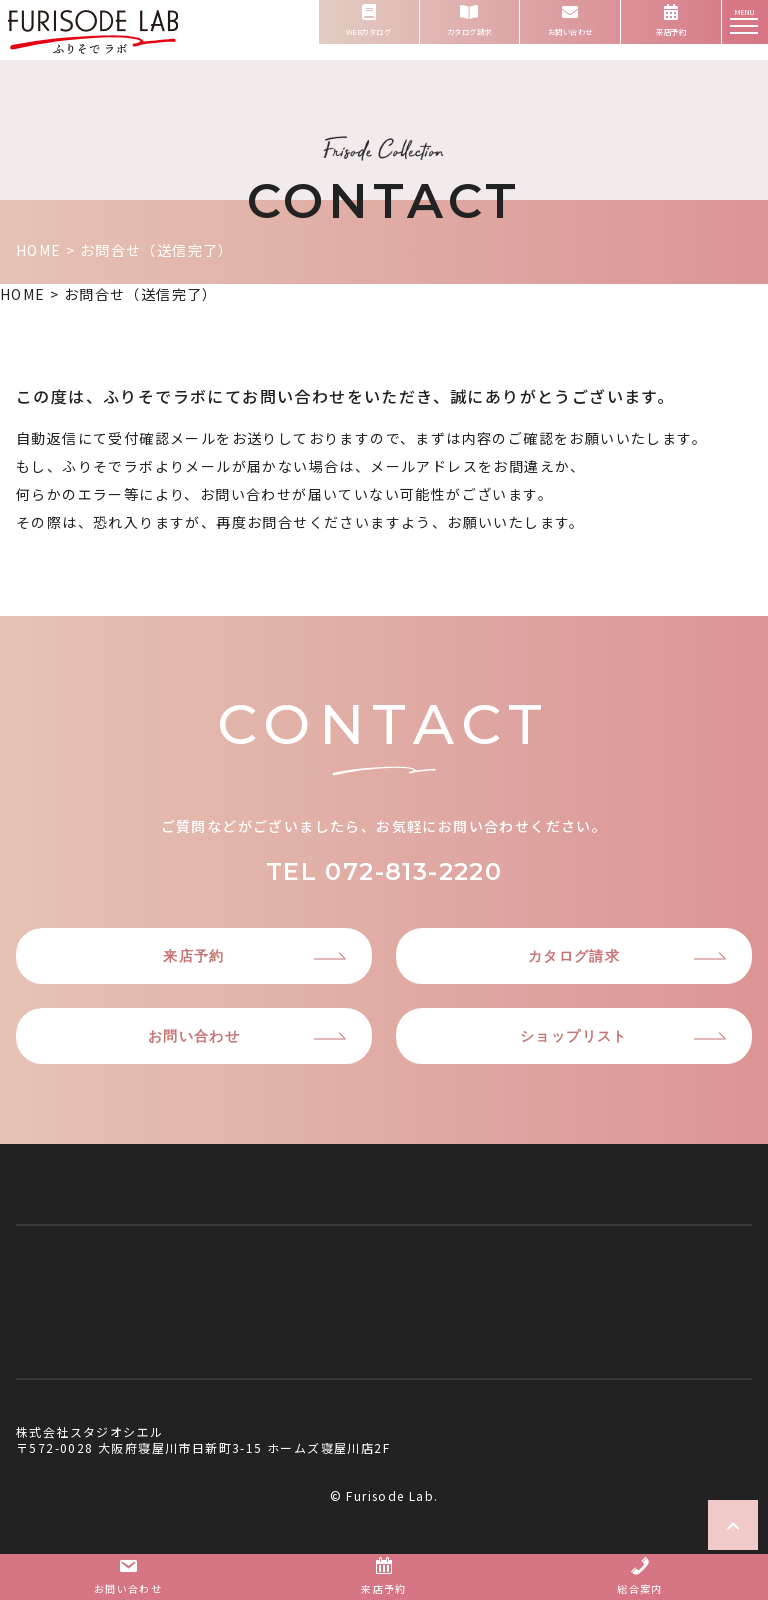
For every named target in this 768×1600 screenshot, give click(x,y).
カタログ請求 (574, 956)
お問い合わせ (194, 1036)
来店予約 (194, 956)
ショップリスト (574, 1036)
